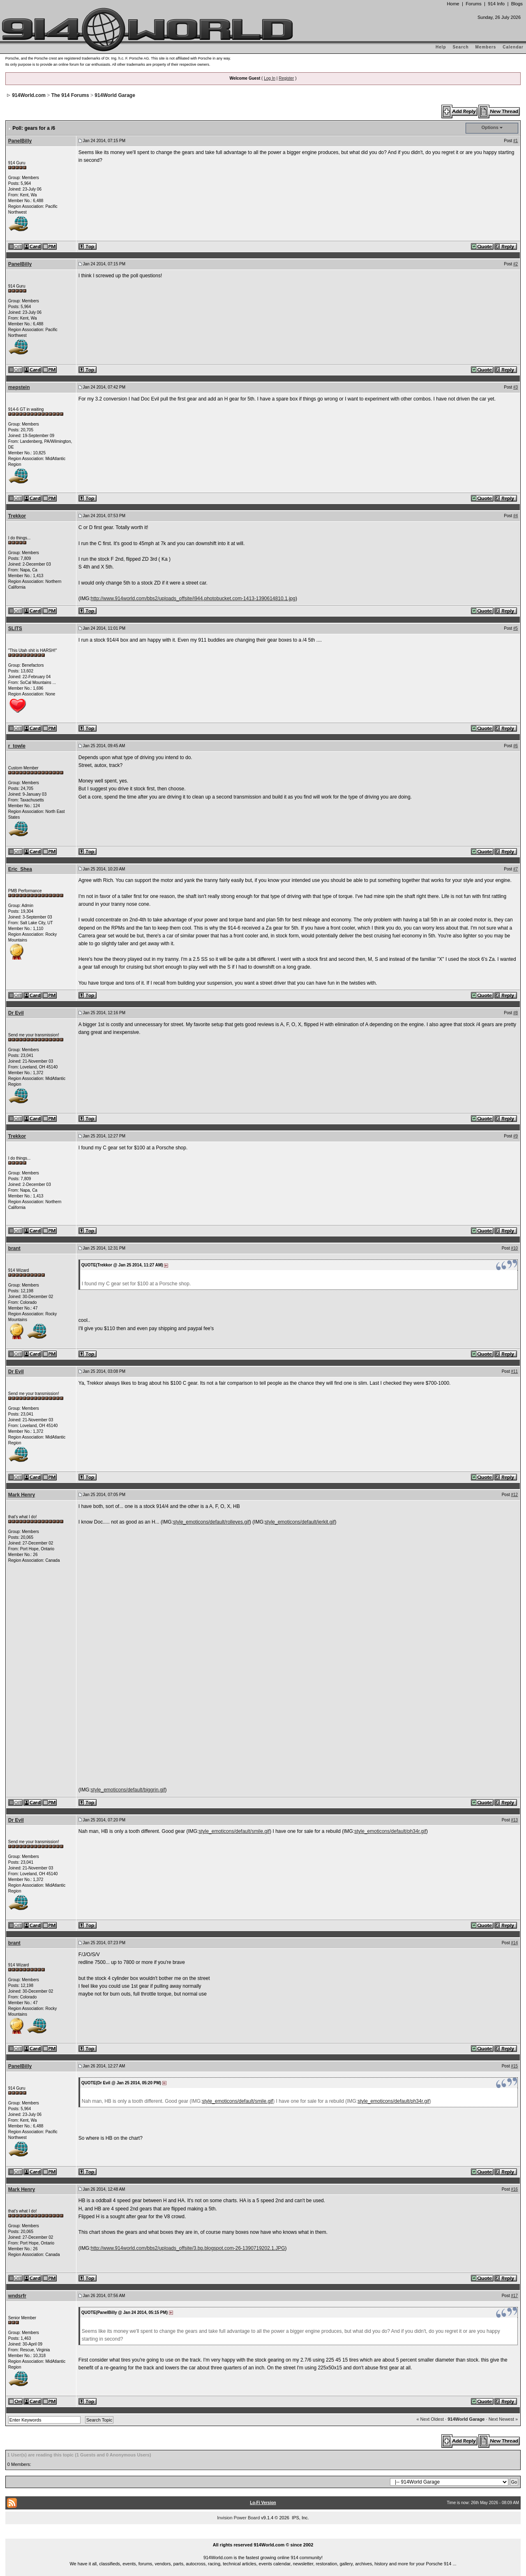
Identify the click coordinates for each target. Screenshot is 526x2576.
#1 (515, 140)
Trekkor (17, 516)
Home (453, 3)
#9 (515, 1136)
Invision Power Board (238, 2517)
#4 (515, 515)
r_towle (16, 746)
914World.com (29, 95)
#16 (514, 2189)
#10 (514, 1248)
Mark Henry (21, 1495)
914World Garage (115, 95)
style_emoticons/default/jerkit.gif (300, 1522)
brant (14, 1248)
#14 (514, 1943)
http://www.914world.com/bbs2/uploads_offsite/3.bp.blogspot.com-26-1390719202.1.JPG (188, 2248)
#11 (514, 1371)
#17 (514, 2295)
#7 (515, 869)
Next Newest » (503, 2419)
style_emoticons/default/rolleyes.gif (211, 1522)
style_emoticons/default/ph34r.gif (390, 1831)
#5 (515, 628)
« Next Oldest (430, 2419)
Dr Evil (16, 1013)
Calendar (513, 47)
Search (460, 47)
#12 (514, 1494)
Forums (473, 3)
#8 (515, 1013)
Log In (269, 78)
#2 (515, 264)
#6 (515, 746)
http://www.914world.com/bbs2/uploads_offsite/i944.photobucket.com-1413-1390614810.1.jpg (193, 598)
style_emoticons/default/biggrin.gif (128, 1790)
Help (441, 47)
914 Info (496, 3)
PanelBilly (20, 141)
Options (489, 127)
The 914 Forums (70, 95)
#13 (514, 1820)
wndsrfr (17, 2296)
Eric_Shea (20, 869)
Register (286, 78)
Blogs (517, 3)
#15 (514, 2066)
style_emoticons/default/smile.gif (234, 1831)
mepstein (19, 387)
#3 (515, 387)
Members (485, 47)
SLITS (15, 628)
